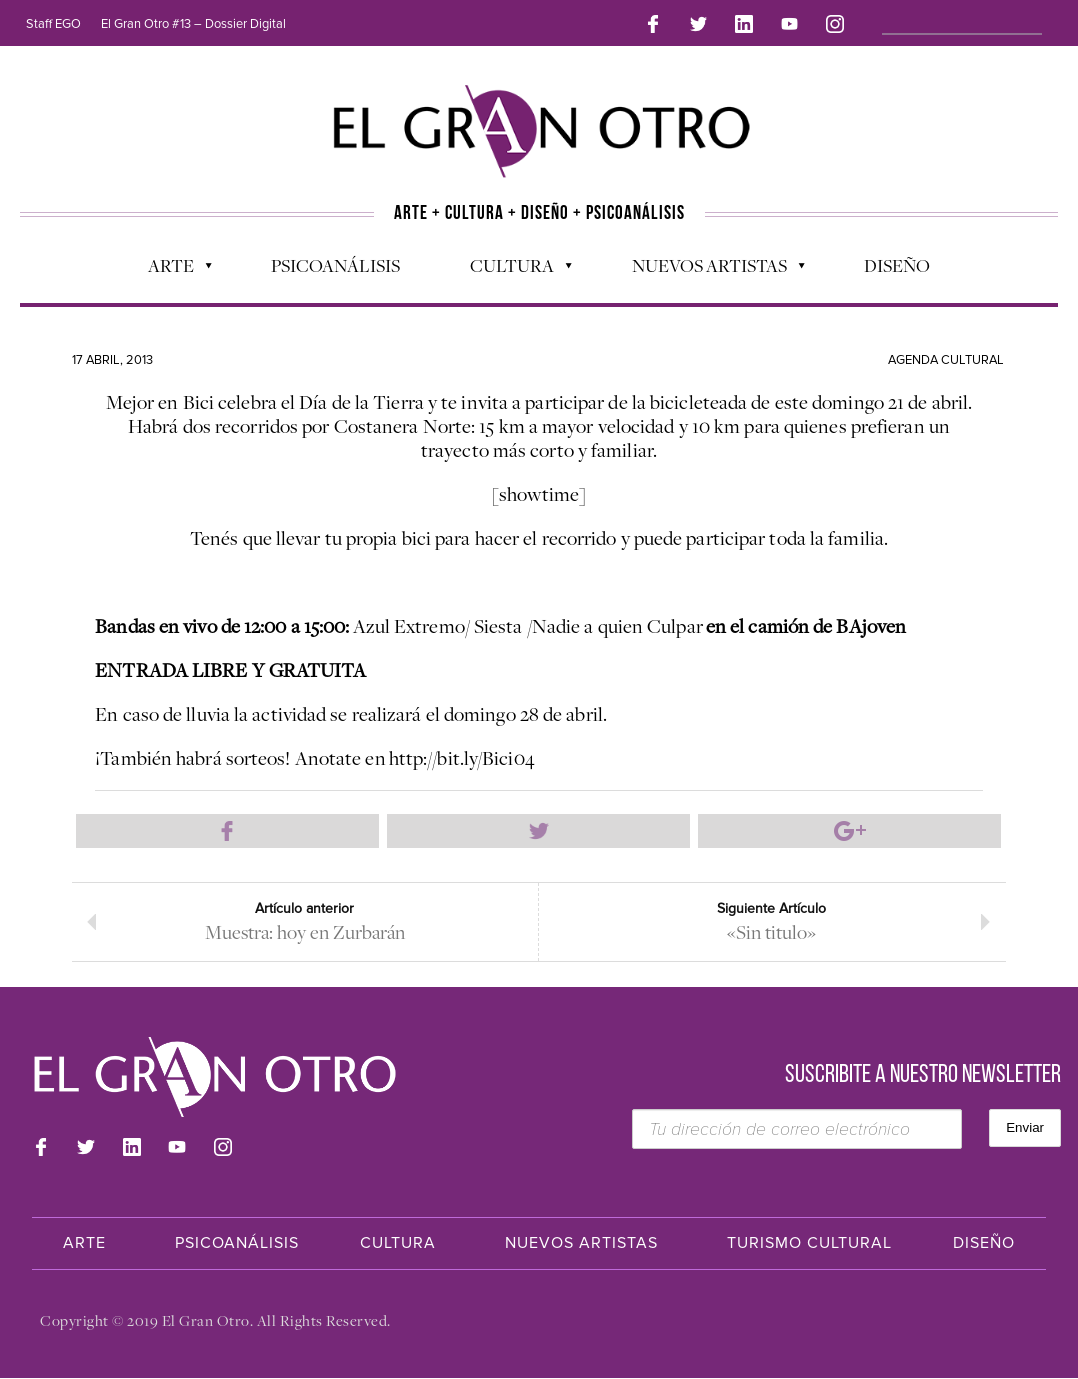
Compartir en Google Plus (850, 828)
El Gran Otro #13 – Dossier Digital (193, 24)
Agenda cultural (946, 356)
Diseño (897, 261)
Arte (170, 266)
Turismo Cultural (809, 1244)
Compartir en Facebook (228, 828)
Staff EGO (53, 24)
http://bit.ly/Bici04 (462, 754)
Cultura (511, 266)
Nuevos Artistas (708, 266)
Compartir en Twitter (539, 828)
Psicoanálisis (335, 261)
